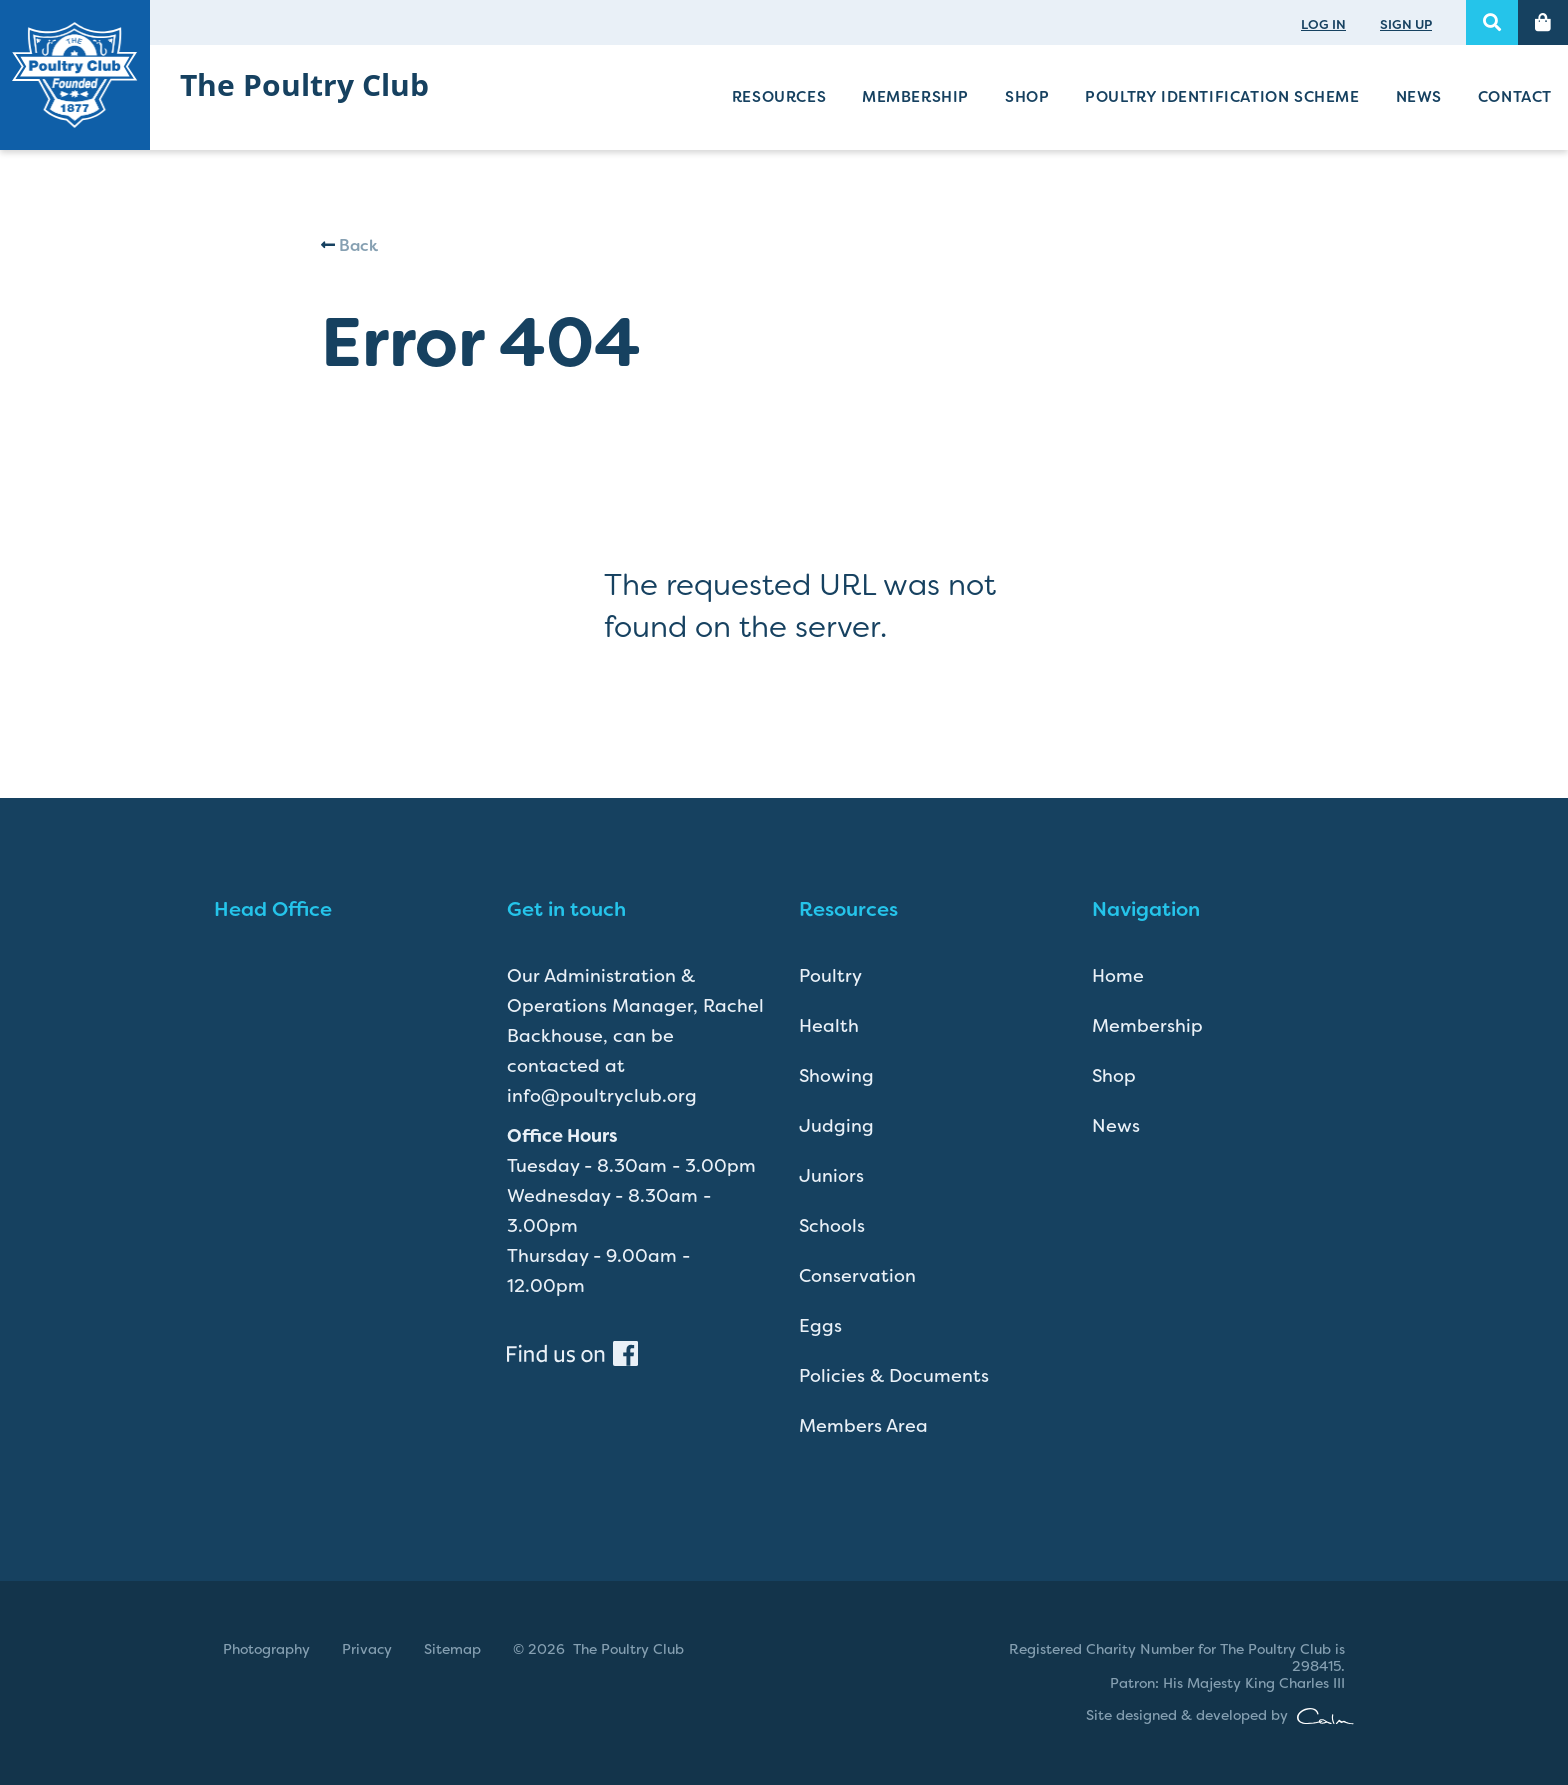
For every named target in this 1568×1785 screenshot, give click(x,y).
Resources (779, 97)
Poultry (830, 976)
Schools (832, 1226)
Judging (836, 1126)
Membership (915, 97)
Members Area (863, 1426)
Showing (836, 1076)
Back (349, 245)
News (1419, 97)
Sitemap (452, 1649)
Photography (266, 1649)
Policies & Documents (894, 1376)
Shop (1027, 97)
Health (829, 1026)
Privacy (367, 1649)
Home (1118, 976)
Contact (1515, 97)
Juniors (831, 1176)
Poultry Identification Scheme (1222, 97)
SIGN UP (1406, 24)
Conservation (857, 1276)
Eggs (820, 1326)
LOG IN (1323, 24)
